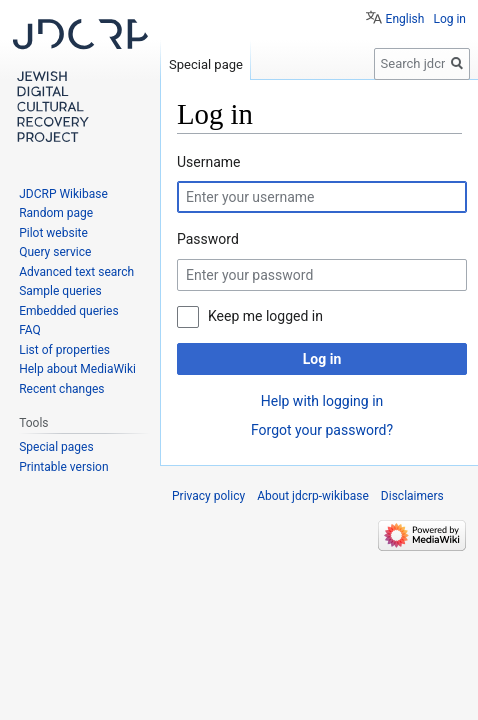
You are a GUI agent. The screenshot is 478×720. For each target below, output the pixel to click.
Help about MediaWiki (77, 369)
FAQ (30, 330)
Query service (55, 252)
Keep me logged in (265, 316)
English (405, 19)
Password (208, 239)
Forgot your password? (322, 430)
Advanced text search (76, 272)
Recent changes (61, 389)
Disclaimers (412, 496)
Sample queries (60, 291)
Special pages (56, 447)
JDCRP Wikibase (63, 194)
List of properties (64, 350)
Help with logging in (322, 401)
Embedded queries (68, 311)
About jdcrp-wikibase (313, 496)
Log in (322, 359)
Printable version (63, 467)
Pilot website (53, 233)
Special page (206, 64)
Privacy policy (208, 496)
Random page (56, 213)
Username (209, 162)
